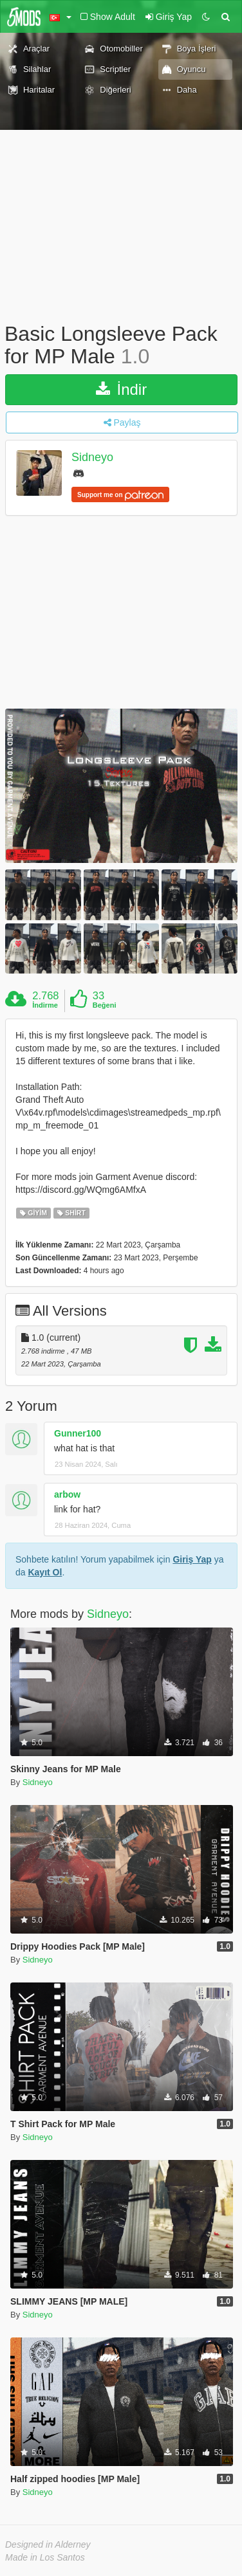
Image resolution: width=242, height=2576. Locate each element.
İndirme (45, 1005)
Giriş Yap (191, 1559)
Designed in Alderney (48, 2544)
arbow (67, 1494)
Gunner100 (77, 1433)
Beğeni (104, 1005)
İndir (121, 389)
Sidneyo (92, 457)
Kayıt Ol (45, 1572)
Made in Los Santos (45, 2557)
